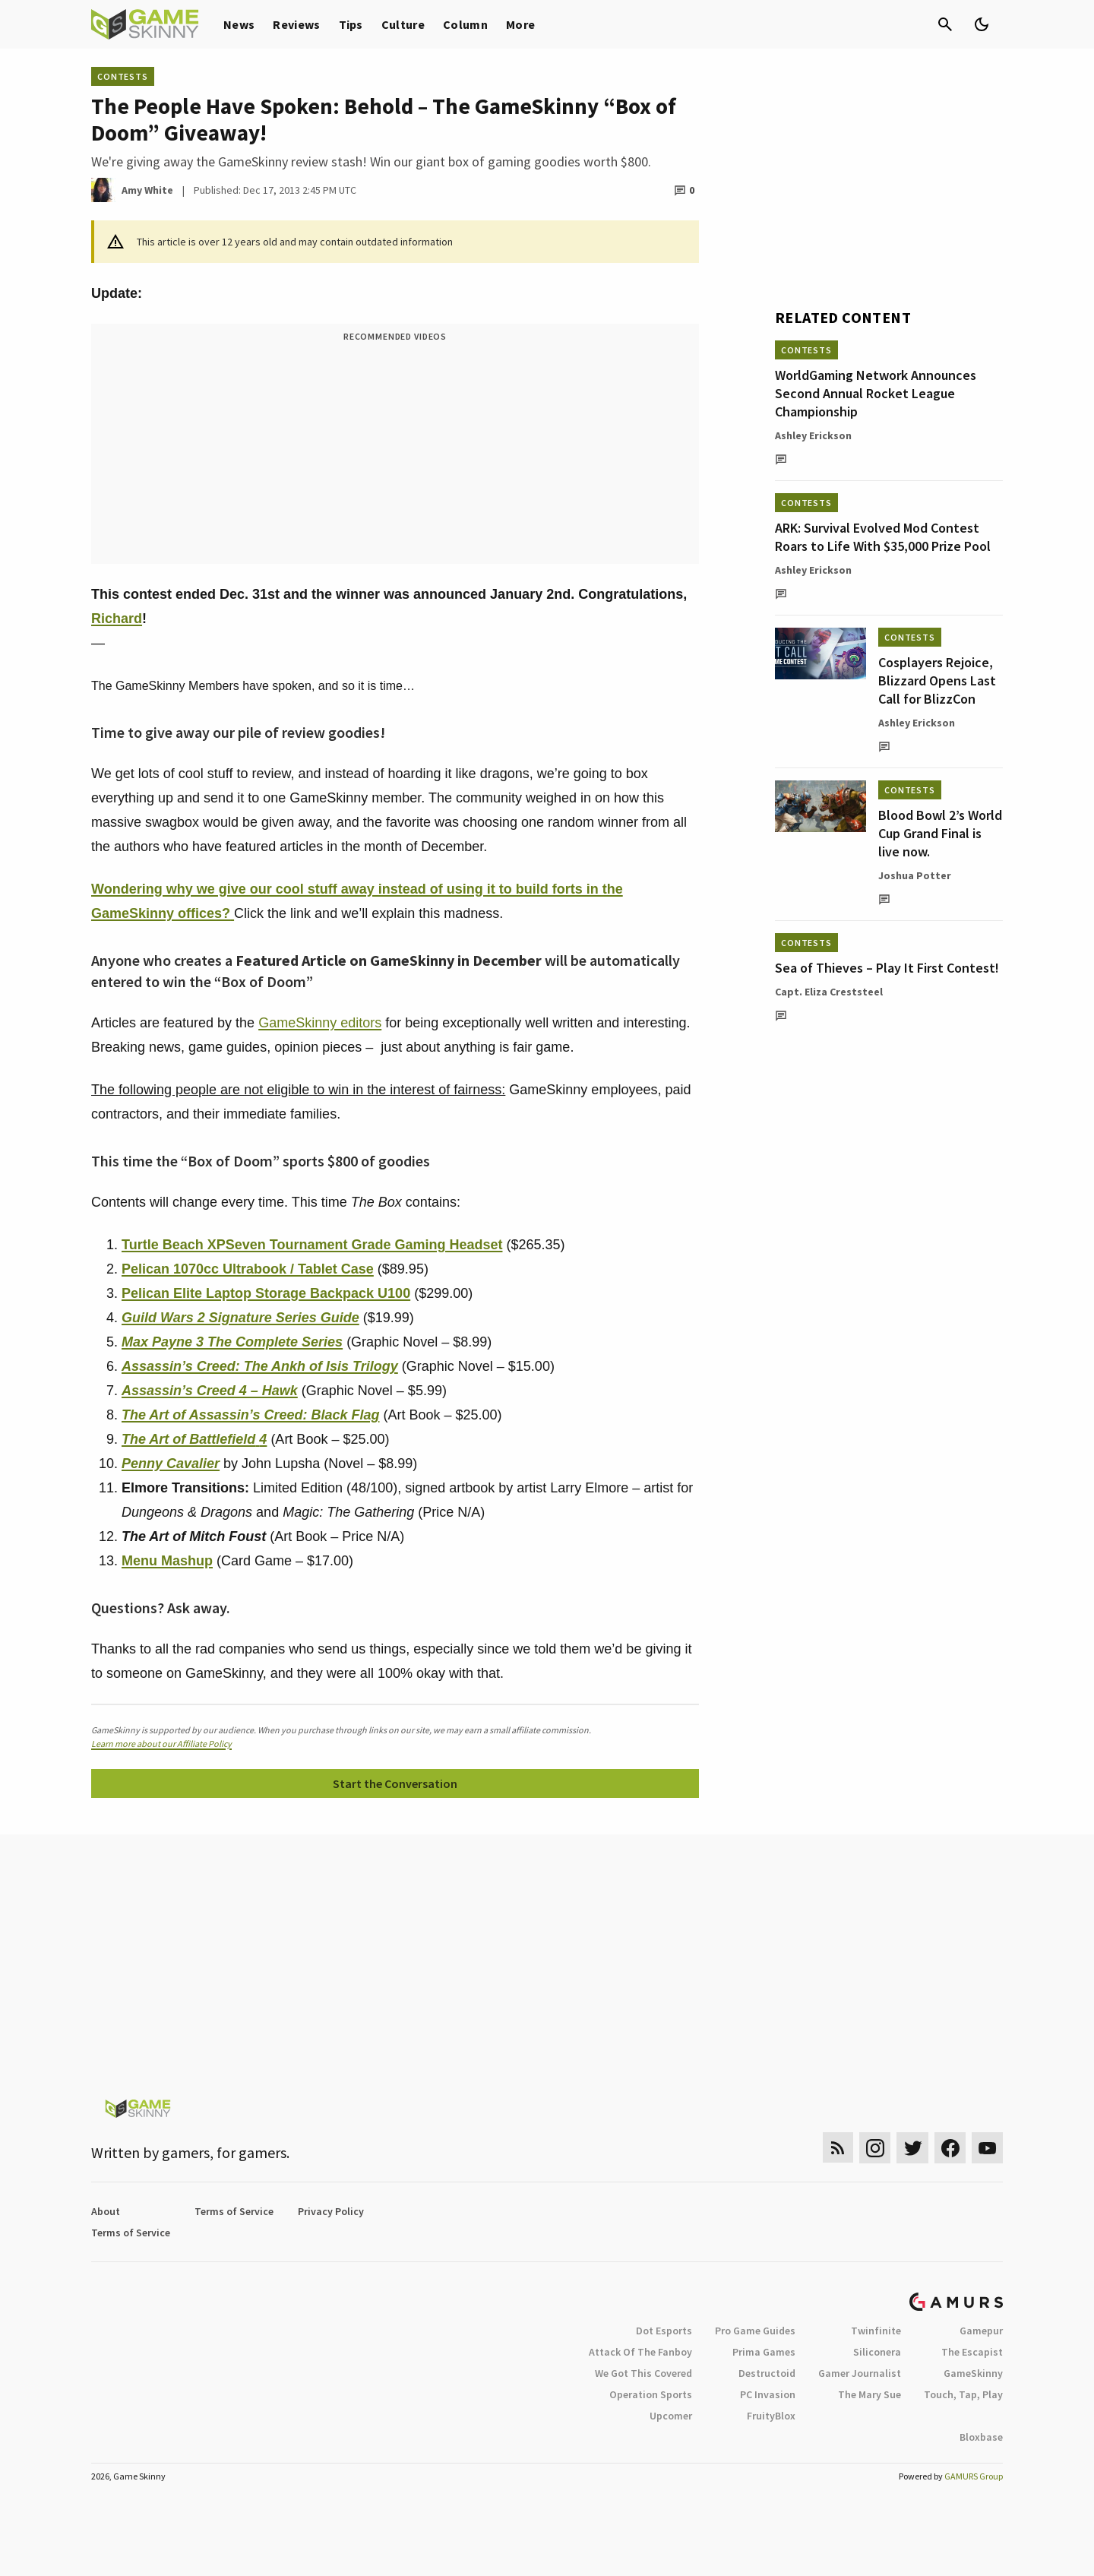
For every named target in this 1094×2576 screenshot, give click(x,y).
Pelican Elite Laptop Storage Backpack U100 (266, 1293)
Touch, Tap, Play (963, 2394)
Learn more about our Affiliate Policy (161, 1743)
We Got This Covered (643, 2373)
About (105, 2211)
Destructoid (766, 2373)
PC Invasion (767, 2394)
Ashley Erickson (813, 435)
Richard (116, 618)
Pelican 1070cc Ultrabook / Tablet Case (248, 1269)
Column (465, 24)
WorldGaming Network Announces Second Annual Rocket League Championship (875, 393)
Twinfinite (876, 2330)
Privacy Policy (331, 2211)
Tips (351, 24)
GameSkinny (973, 2373)
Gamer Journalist (859, 2373)
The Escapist (972, 2352)
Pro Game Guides (755, 2330)
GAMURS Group (973, 2476)
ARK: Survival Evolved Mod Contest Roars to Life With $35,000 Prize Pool (883, 537)
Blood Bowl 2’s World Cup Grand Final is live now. (940, 833)
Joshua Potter (914, 875)
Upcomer (671, 2416)
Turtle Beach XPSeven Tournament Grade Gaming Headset (312, 1244)
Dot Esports (664, 2330)
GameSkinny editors (319, 1022)
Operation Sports (650, 2394)
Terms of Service (234, 2211)
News (239, 24)
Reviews (296, 24)
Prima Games (763, 2352)
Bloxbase (981, 2437)
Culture (403, 24)
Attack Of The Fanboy (640, 2352)
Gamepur (981, 2330)
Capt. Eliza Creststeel (829, 991)
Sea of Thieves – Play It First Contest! (887, 967)
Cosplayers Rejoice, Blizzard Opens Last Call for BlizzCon (937, 680)
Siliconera (877, 2352)
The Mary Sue (869, 2394)
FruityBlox (771, 2416)
